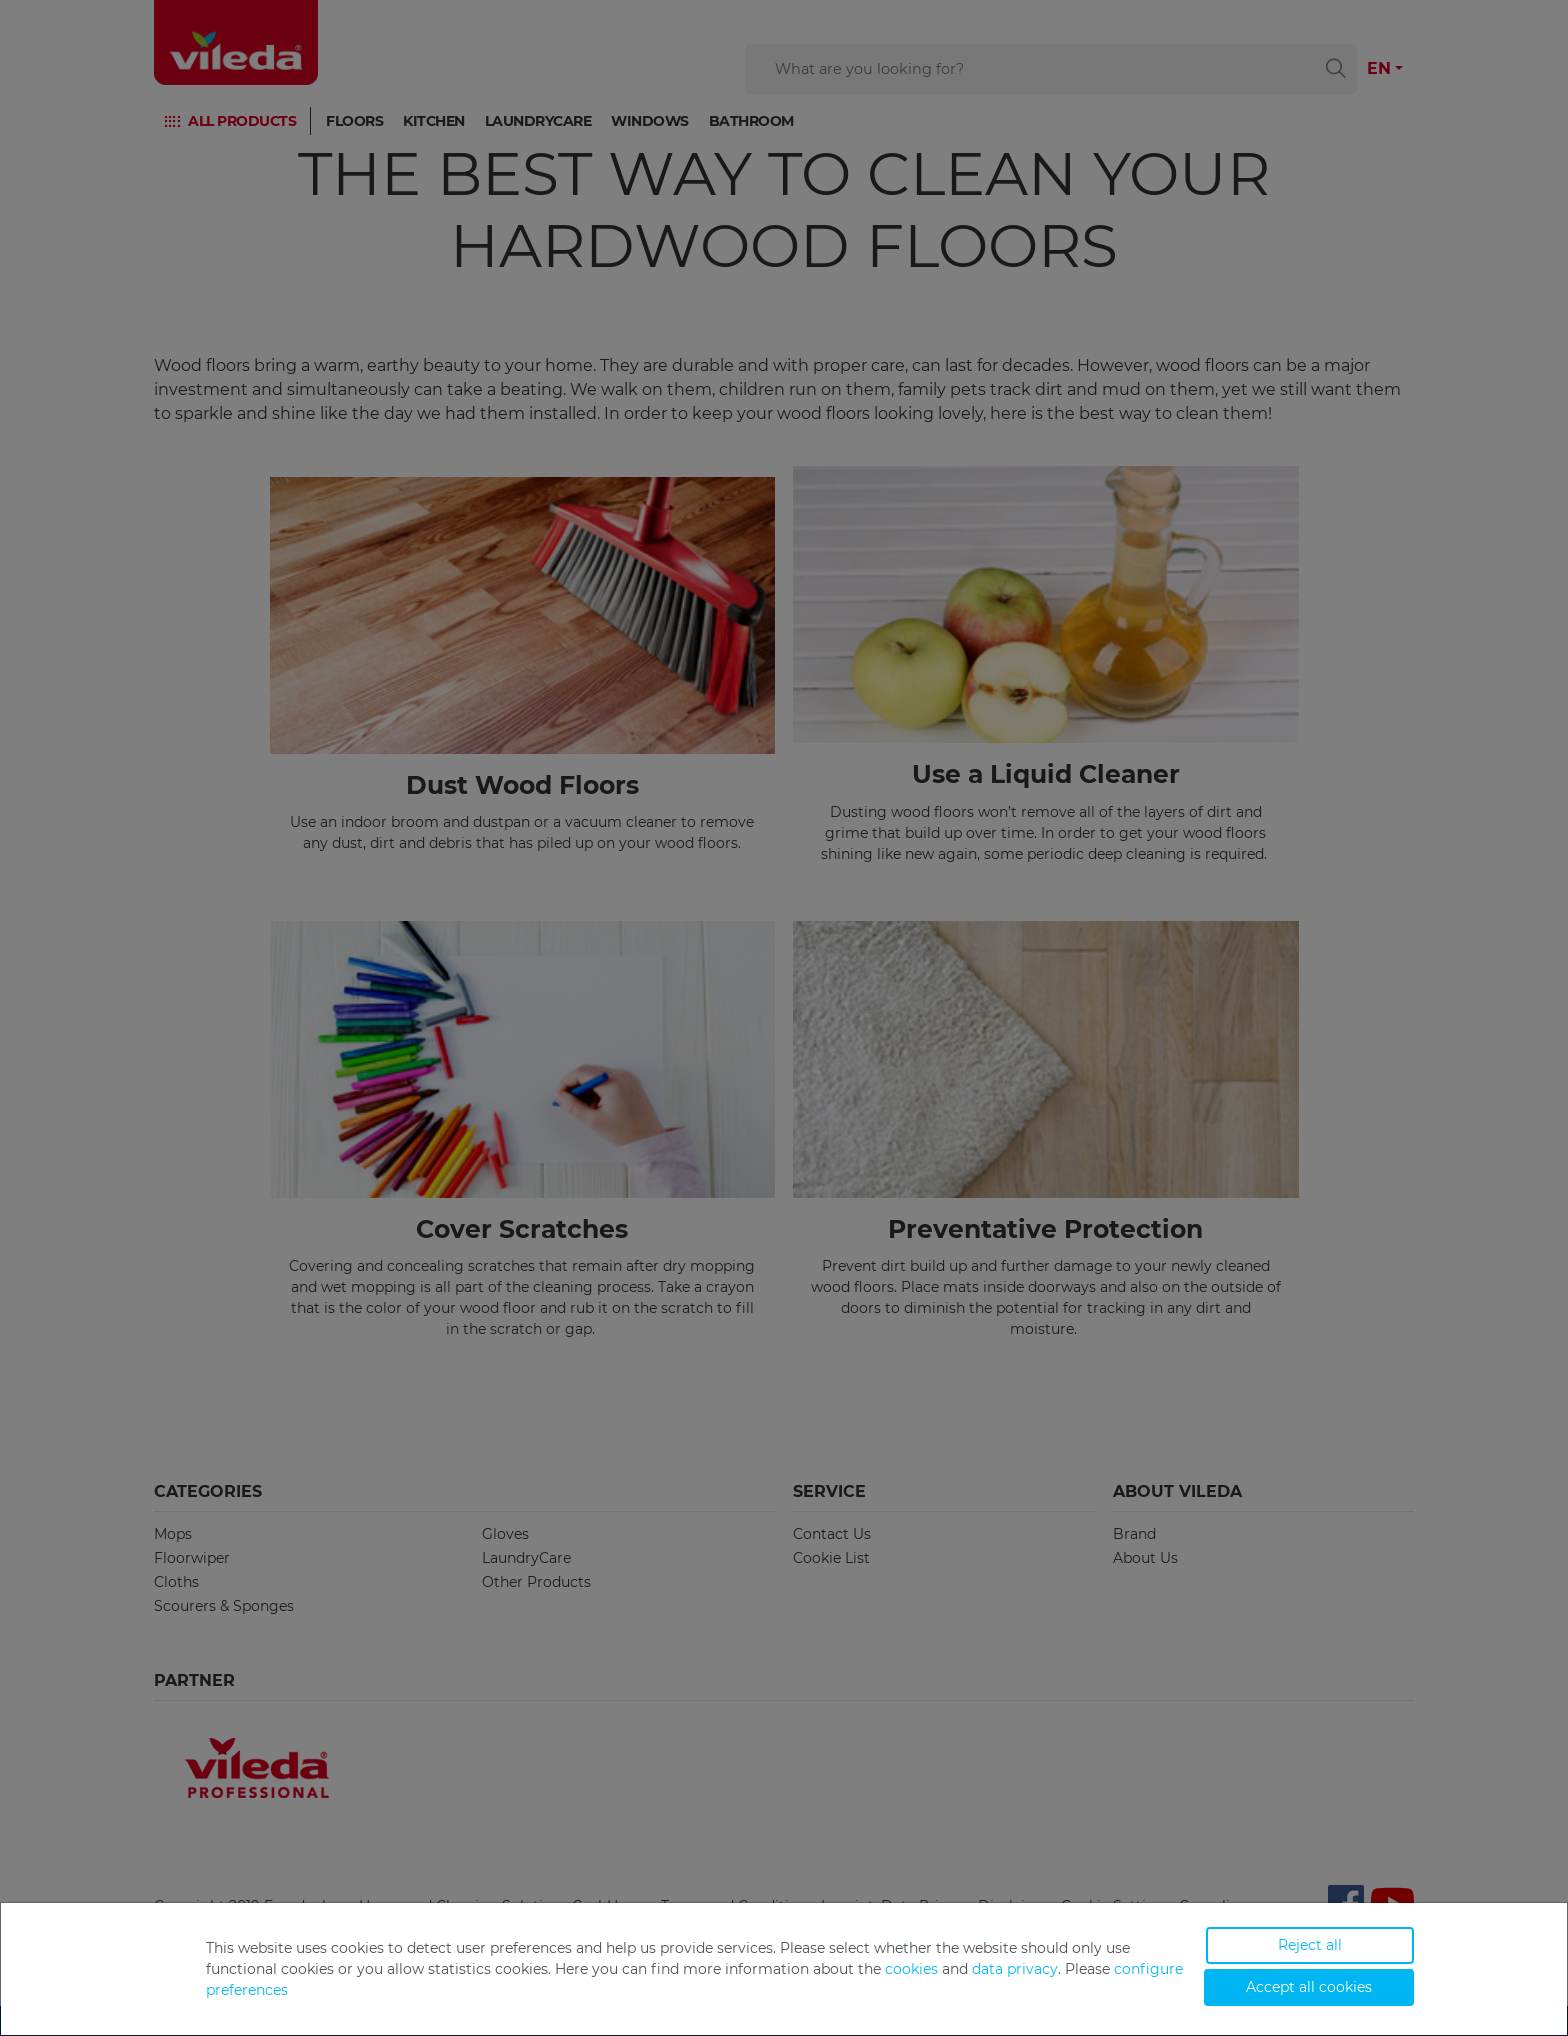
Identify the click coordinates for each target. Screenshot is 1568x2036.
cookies (911, 1969)
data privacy (1015, 1969)
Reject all (1310, 1945)
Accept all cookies (1309, 1987)
